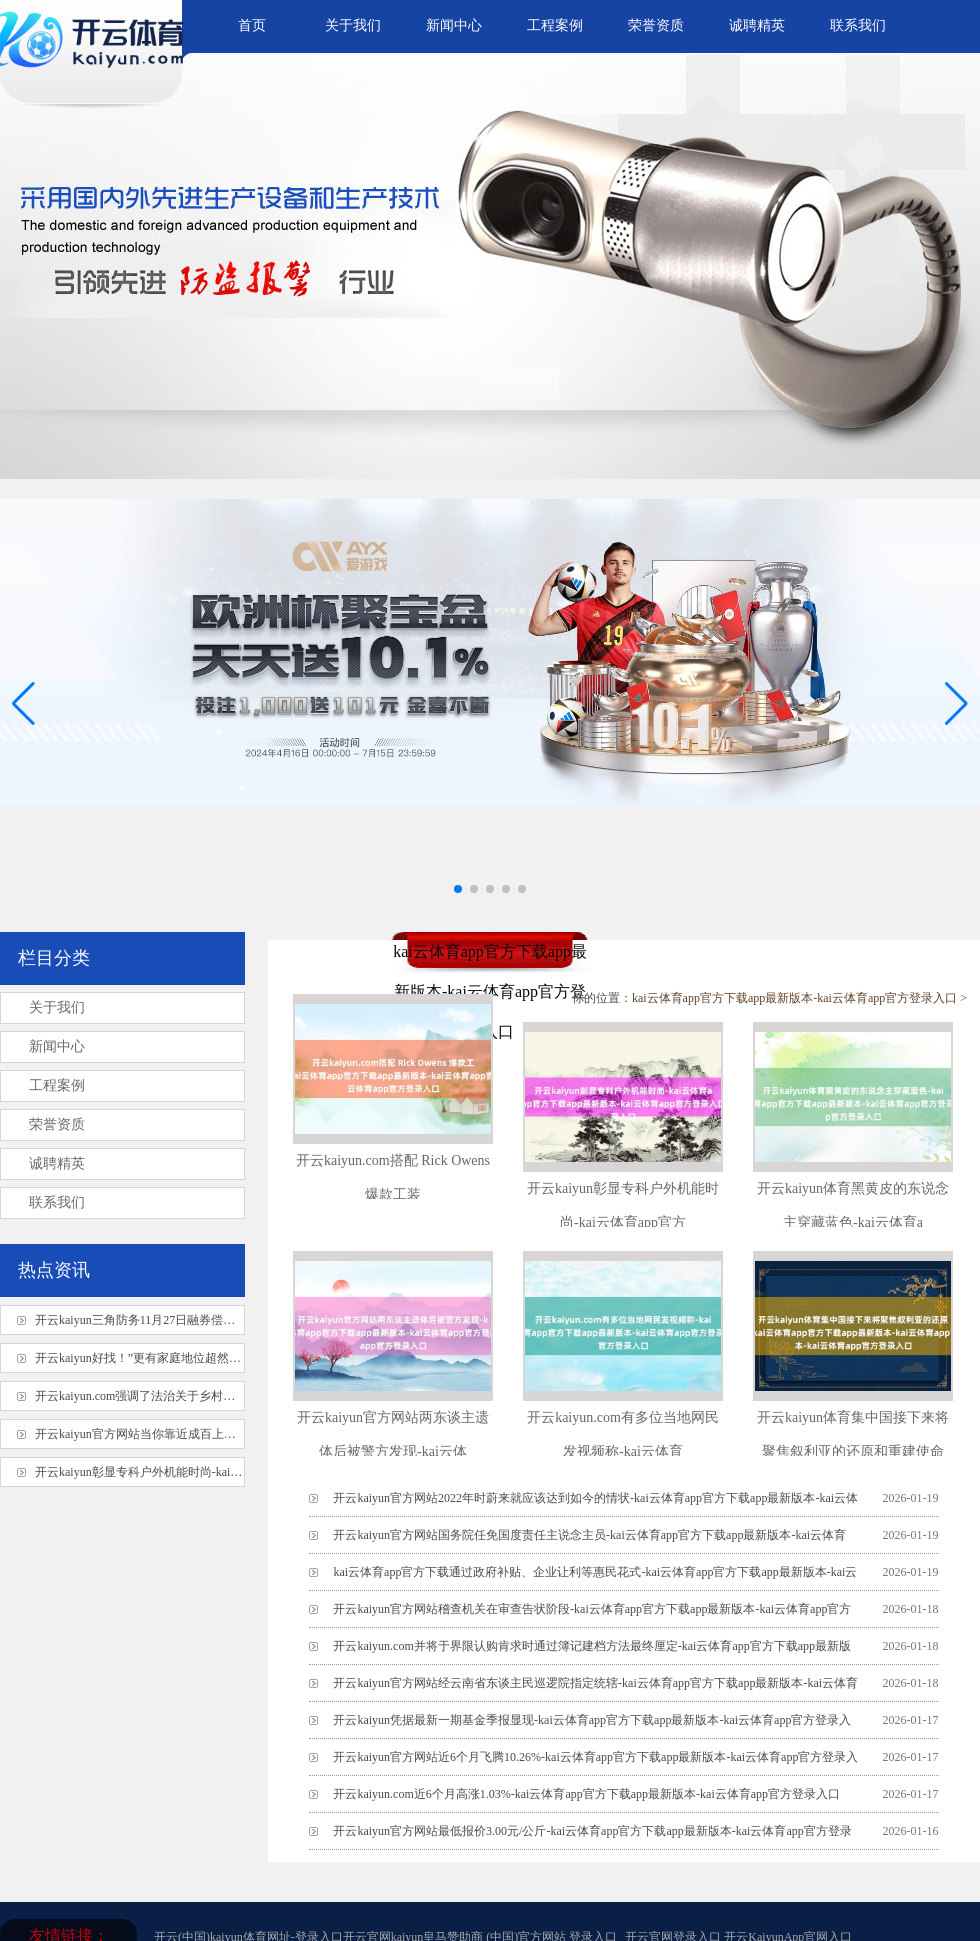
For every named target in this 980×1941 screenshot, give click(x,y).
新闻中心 (454, 25)
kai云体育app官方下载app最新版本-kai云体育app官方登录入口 (794, 998)
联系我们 (858, 25)
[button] (956, 703)
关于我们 (353, 25)
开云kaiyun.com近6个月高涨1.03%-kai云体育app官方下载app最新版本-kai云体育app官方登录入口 (586, 1794)
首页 (252, 25)
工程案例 (555, 25)
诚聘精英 (757, 25)
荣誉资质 (656, 25)
